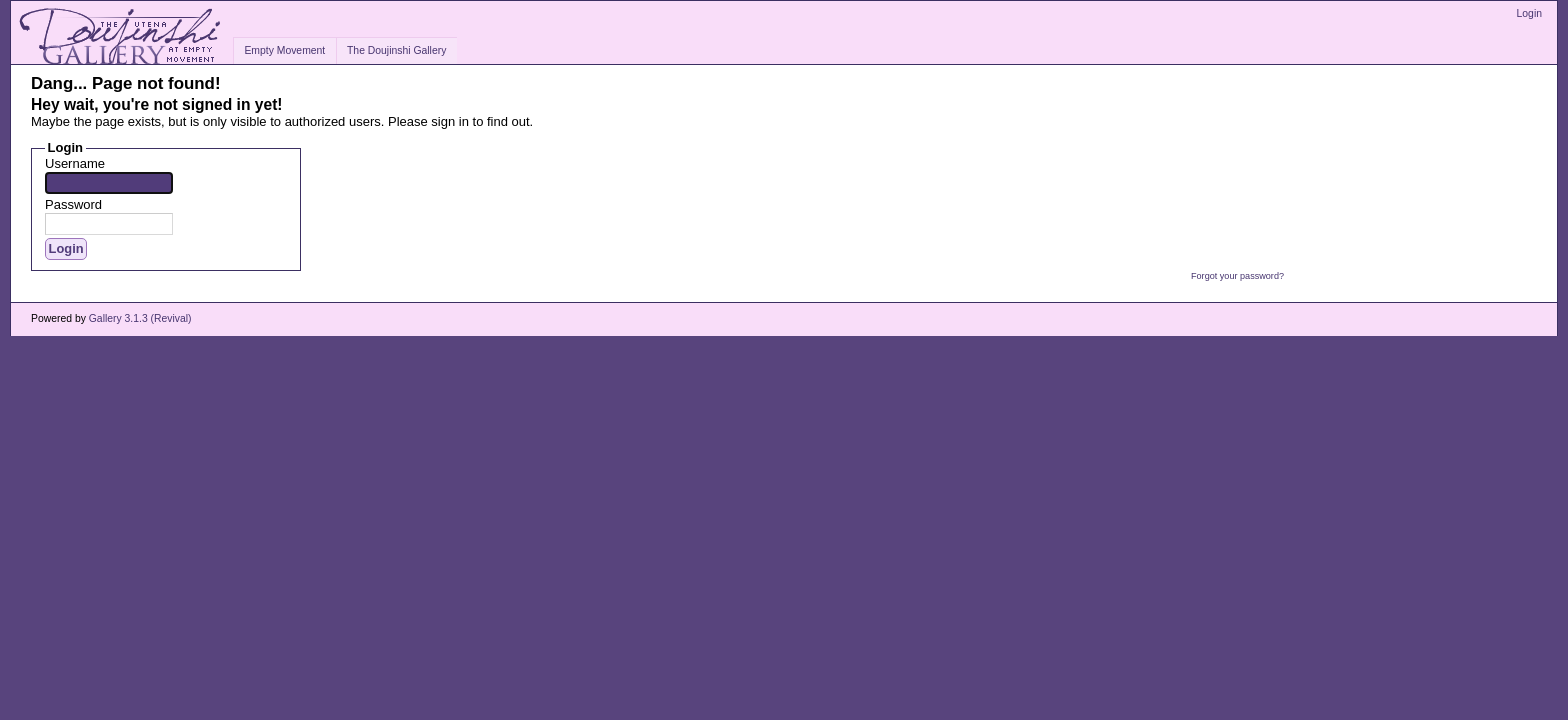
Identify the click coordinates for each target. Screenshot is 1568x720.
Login (1529, 13)
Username (75, 163)
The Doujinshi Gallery (396, 50)
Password (73, 204)
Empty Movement (284, 50)
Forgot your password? (1237, 276)
